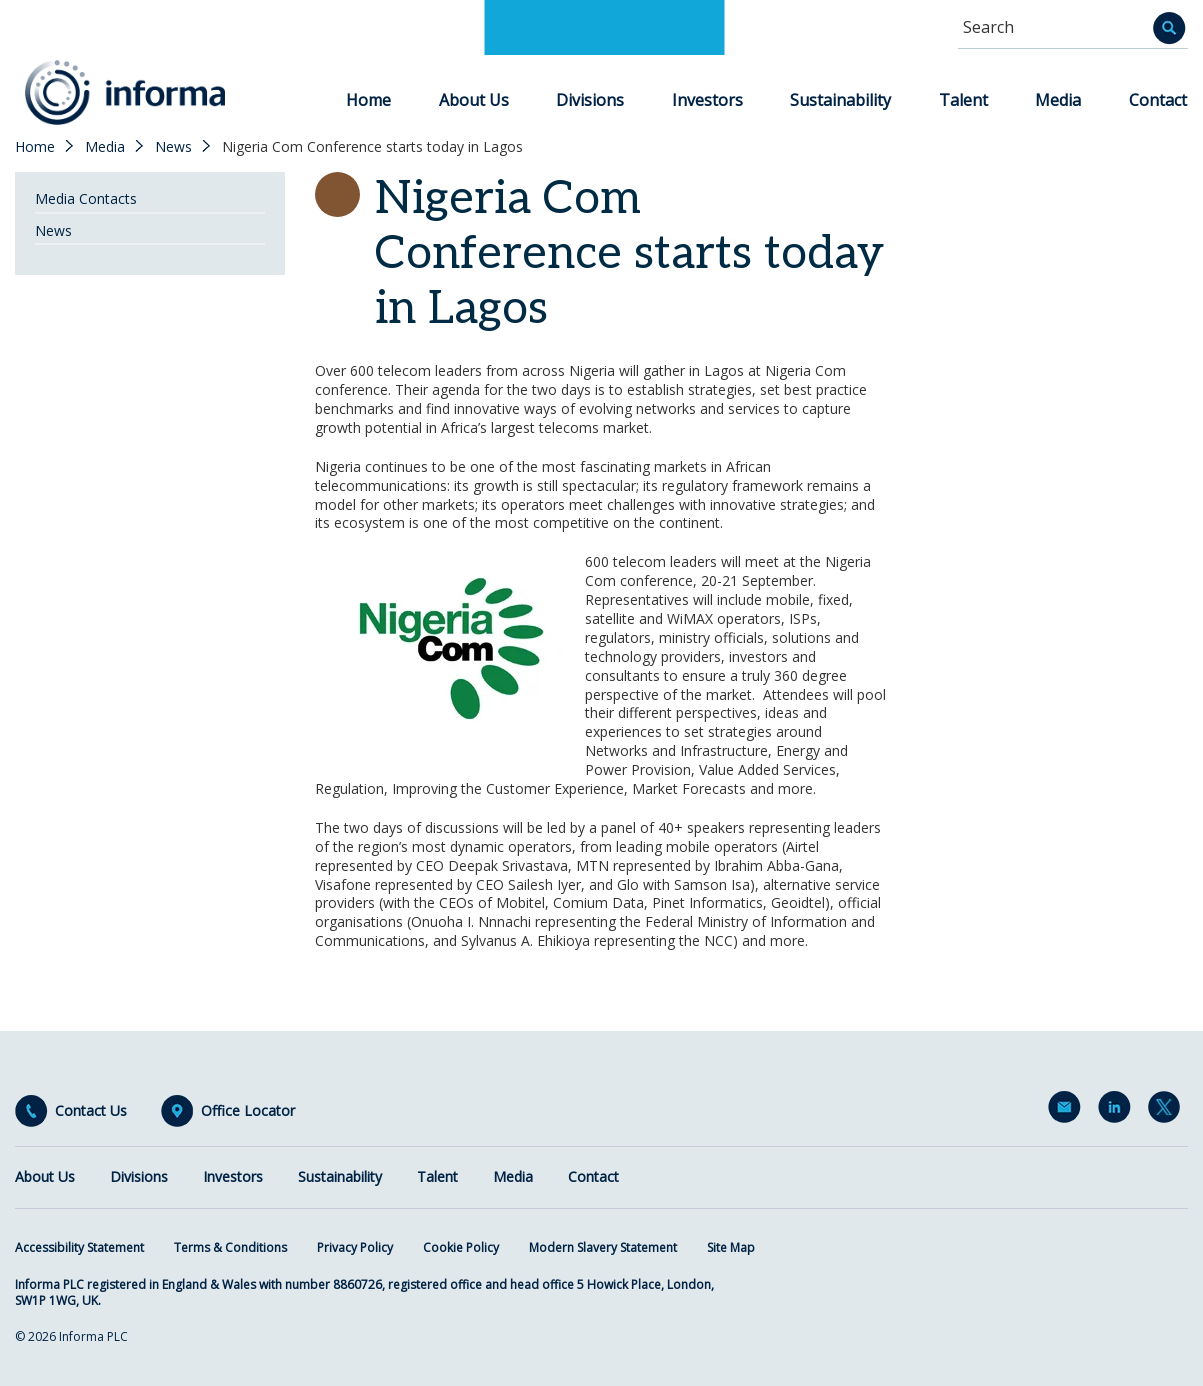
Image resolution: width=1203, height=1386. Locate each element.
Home (368, 100)
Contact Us (91, 1111)
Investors (707, 100)
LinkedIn (1118, 1111)
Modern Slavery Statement (603, 1247)
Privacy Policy (355, 1247)
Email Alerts (1068, 1111)
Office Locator (248, 1111)
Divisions (590, 100)
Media (1058, 100)
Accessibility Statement (79, 1247)
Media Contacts (86, 198)
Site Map (731, 1247)
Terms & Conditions (230, 1247)
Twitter (1168, 1111)
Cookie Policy (461, 1247)
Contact (1158, 100)
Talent (963, 100)
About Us (474, 100)
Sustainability (840, 100)
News (173, 147)
